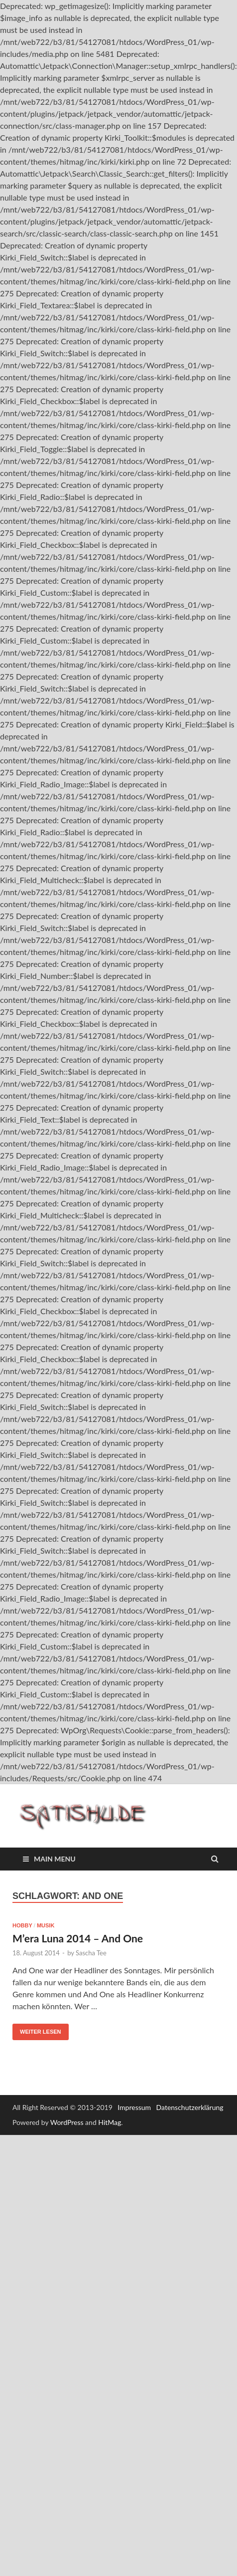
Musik (45, 1925)
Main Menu (55, 1859)
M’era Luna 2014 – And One (77, 1938)
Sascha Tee (91, 1953)
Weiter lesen (40, 2032)
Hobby (22, 1925)
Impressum (134, 2107)
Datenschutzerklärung (190, 2107)
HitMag (109, 2122)
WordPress (67, 2122)
